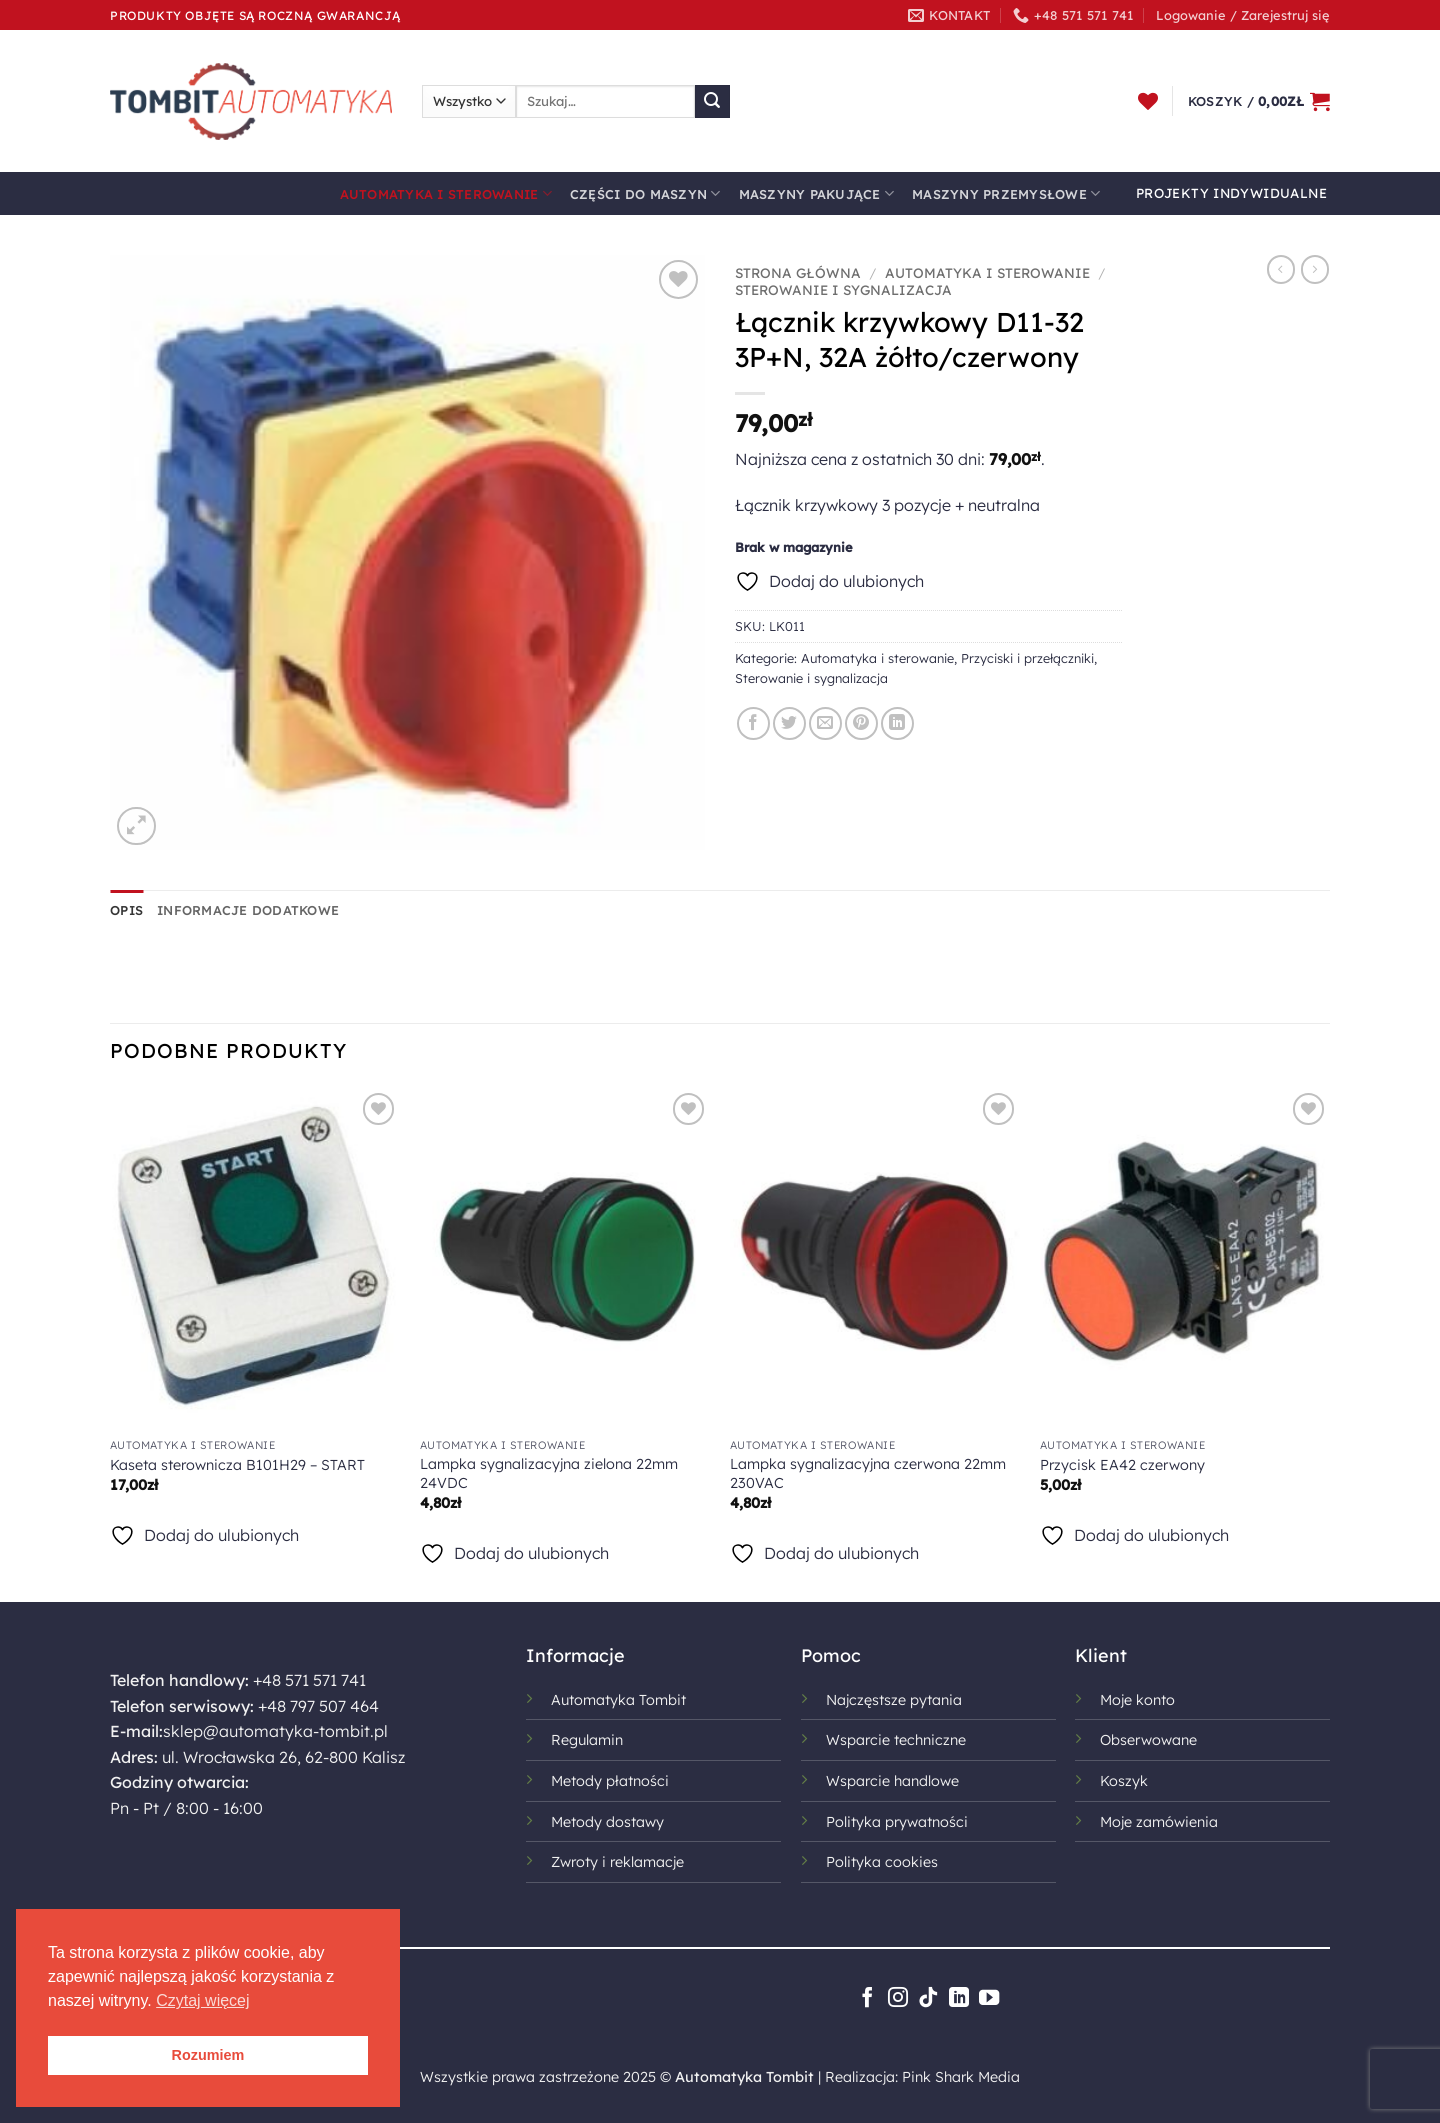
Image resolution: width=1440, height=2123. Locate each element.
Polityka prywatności (897, 1822)
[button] (1243, 15)
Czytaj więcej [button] (202, 2000)
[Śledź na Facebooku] (867, 1999)
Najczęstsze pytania (894, 1700)
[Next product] (1281, 269)
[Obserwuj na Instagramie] (898, 1999)
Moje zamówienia (1159, 1822)
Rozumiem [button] (208, 2055)
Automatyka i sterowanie (446, 193)
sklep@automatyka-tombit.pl (275, 1731)
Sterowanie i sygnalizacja (843, 289)
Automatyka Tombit (618, 1700)
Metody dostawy (607, 1822)
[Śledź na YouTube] (989, 1999)
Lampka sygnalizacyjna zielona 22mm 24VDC (549, 1473)
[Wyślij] (712, 102)
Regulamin (587, 1740)
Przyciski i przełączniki (1027, 658)
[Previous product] (1315, 269)
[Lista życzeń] (1148, 101)
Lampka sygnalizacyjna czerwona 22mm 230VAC (868, 1473)
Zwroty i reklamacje (617, 1862)
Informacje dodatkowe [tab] (248, 910)
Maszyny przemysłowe (1006, 193)
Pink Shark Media (961, 2077)
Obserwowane (1148, 1740)
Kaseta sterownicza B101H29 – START (237, 1465)
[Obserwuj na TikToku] (928, 1999)
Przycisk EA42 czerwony (1122, 1465)
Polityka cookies (882, 1862)
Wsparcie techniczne (896, 1740)
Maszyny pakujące (817, 193)
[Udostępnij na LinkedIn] (897, 723)
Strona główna (798, 272)
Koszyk (1124, 1781)
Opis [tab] (126, 910)
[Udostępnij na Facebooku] (753, 723)
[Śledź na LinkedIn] (959, 1999)
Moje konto (1137, 1700)
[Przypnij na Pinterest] (861, 723)
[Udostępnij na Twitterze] (789, 723)
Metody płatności (610, 1781)
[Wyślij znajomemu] (825, 723)
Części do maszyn (645, 193)
